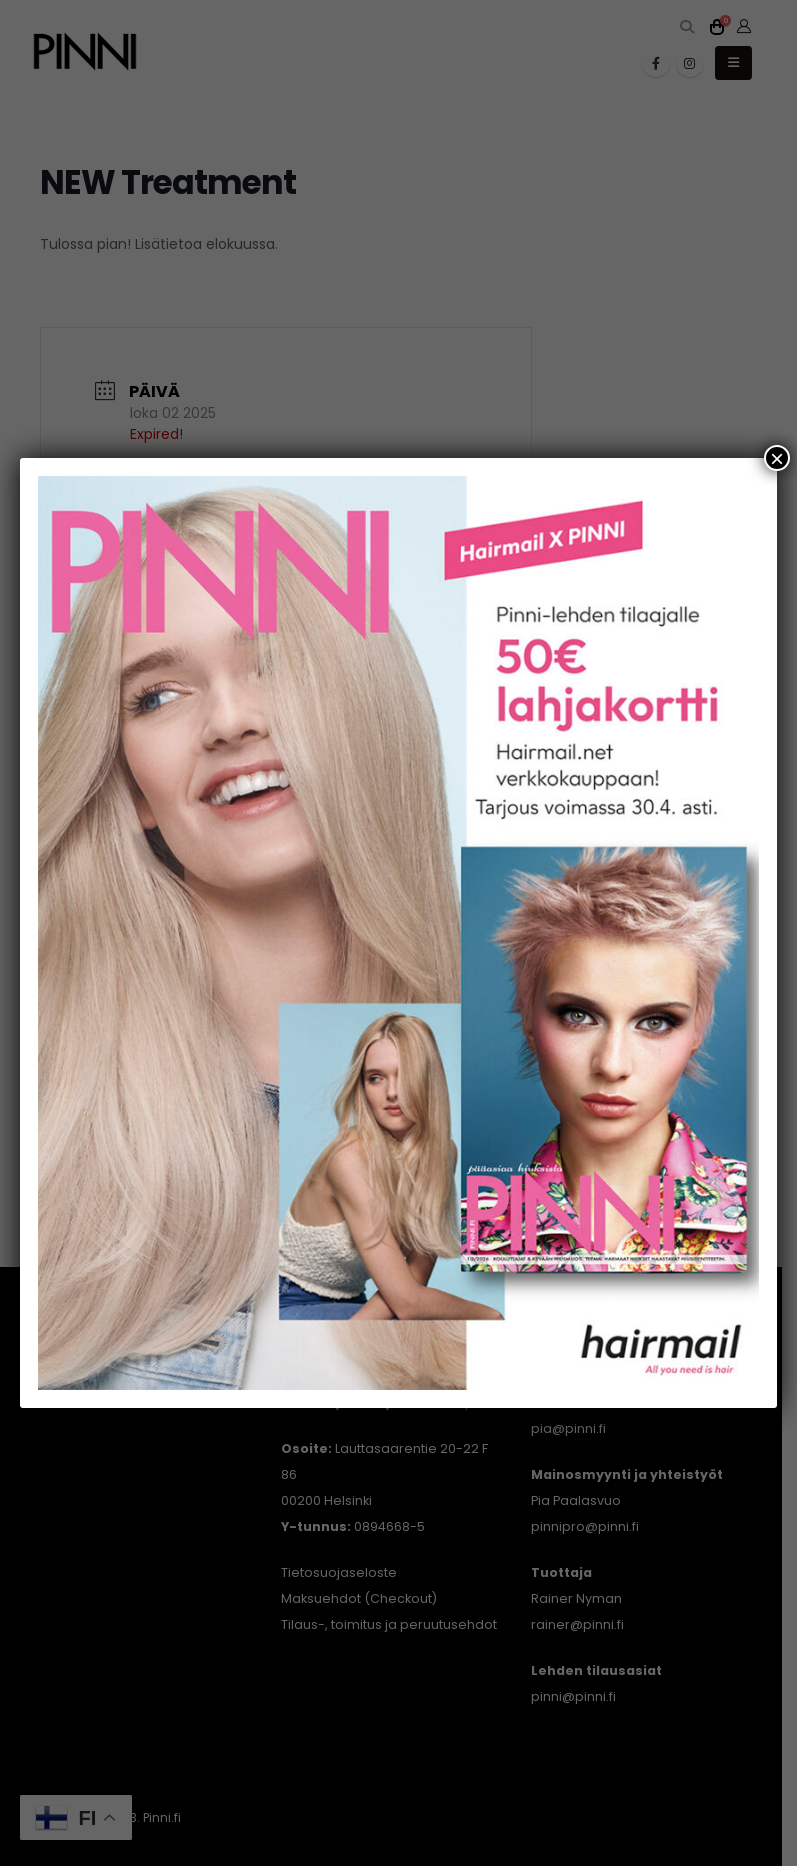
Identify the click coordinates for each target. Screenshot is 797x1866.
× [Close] (777, 458)
